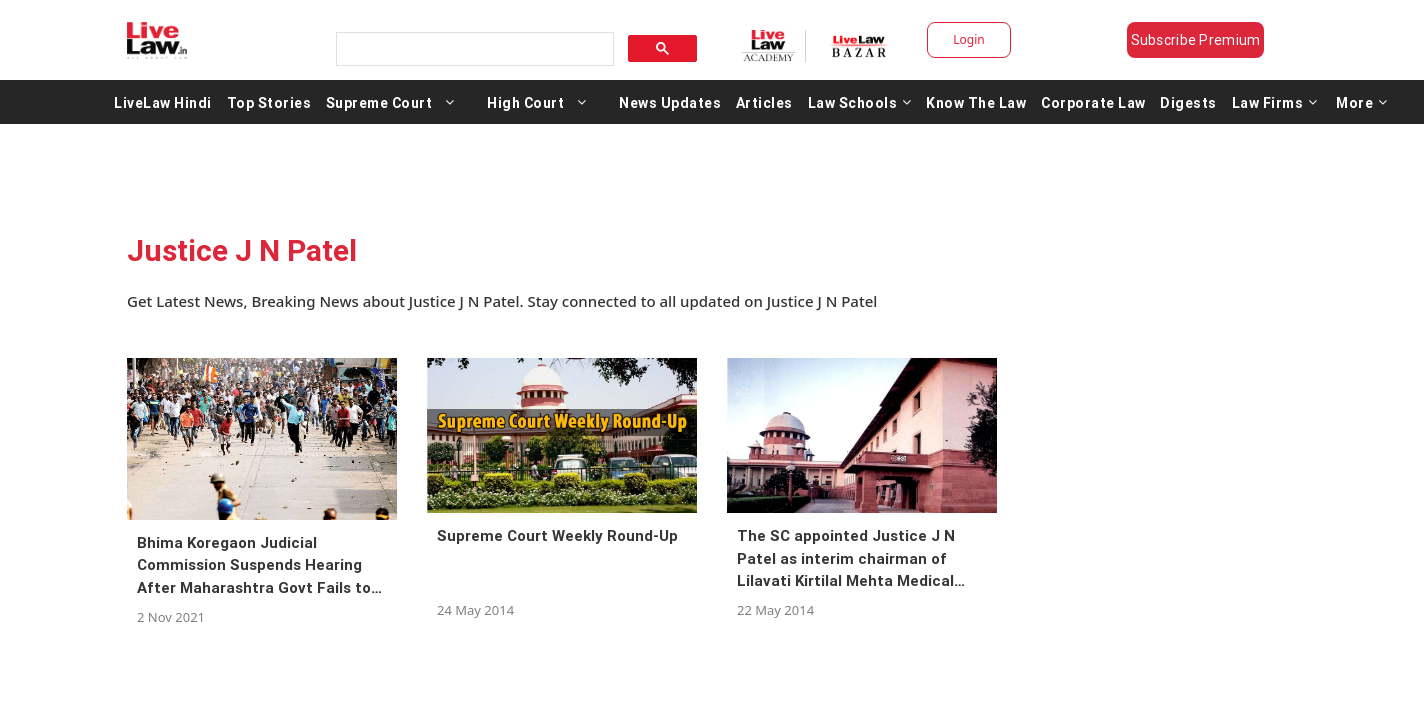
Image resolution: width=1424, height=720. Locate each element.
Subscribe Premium (1196, 40)
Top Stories (269, 102)
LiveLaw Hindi (163, 102)
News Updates (670, 102)
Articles (764, 102)
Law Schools (860, 102)
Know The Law (976, 102)
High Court (525, 102)
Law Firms (1275, 102)
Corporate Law (1093, 102)
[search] (473, 49)
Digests (1188, 102)
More (1362, 102)
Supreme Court (379, 102)
